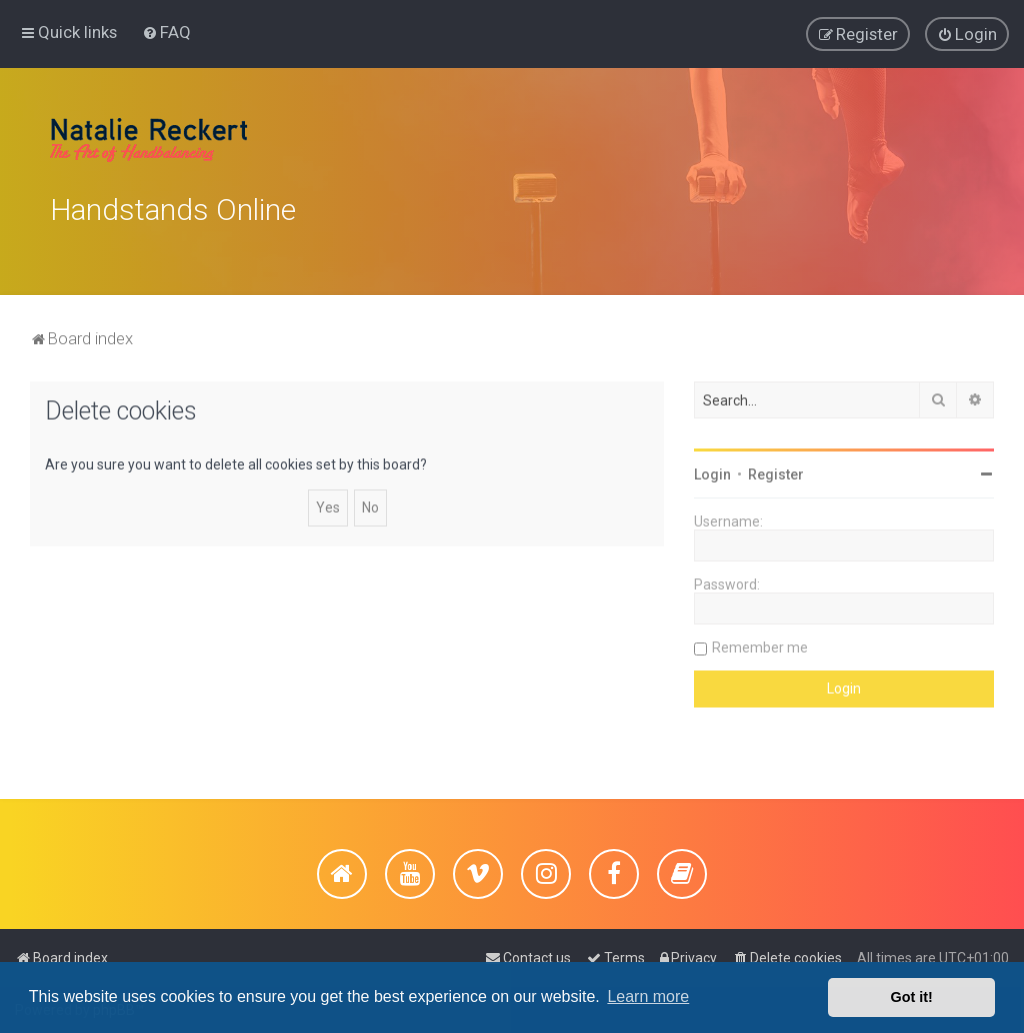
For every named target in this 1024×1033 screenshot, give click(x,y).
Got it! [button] (912, 997)
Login (712, 472)
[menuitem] (166, 32)
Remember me (760, 645)
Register (776, 472)
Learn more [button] (648, 996)
